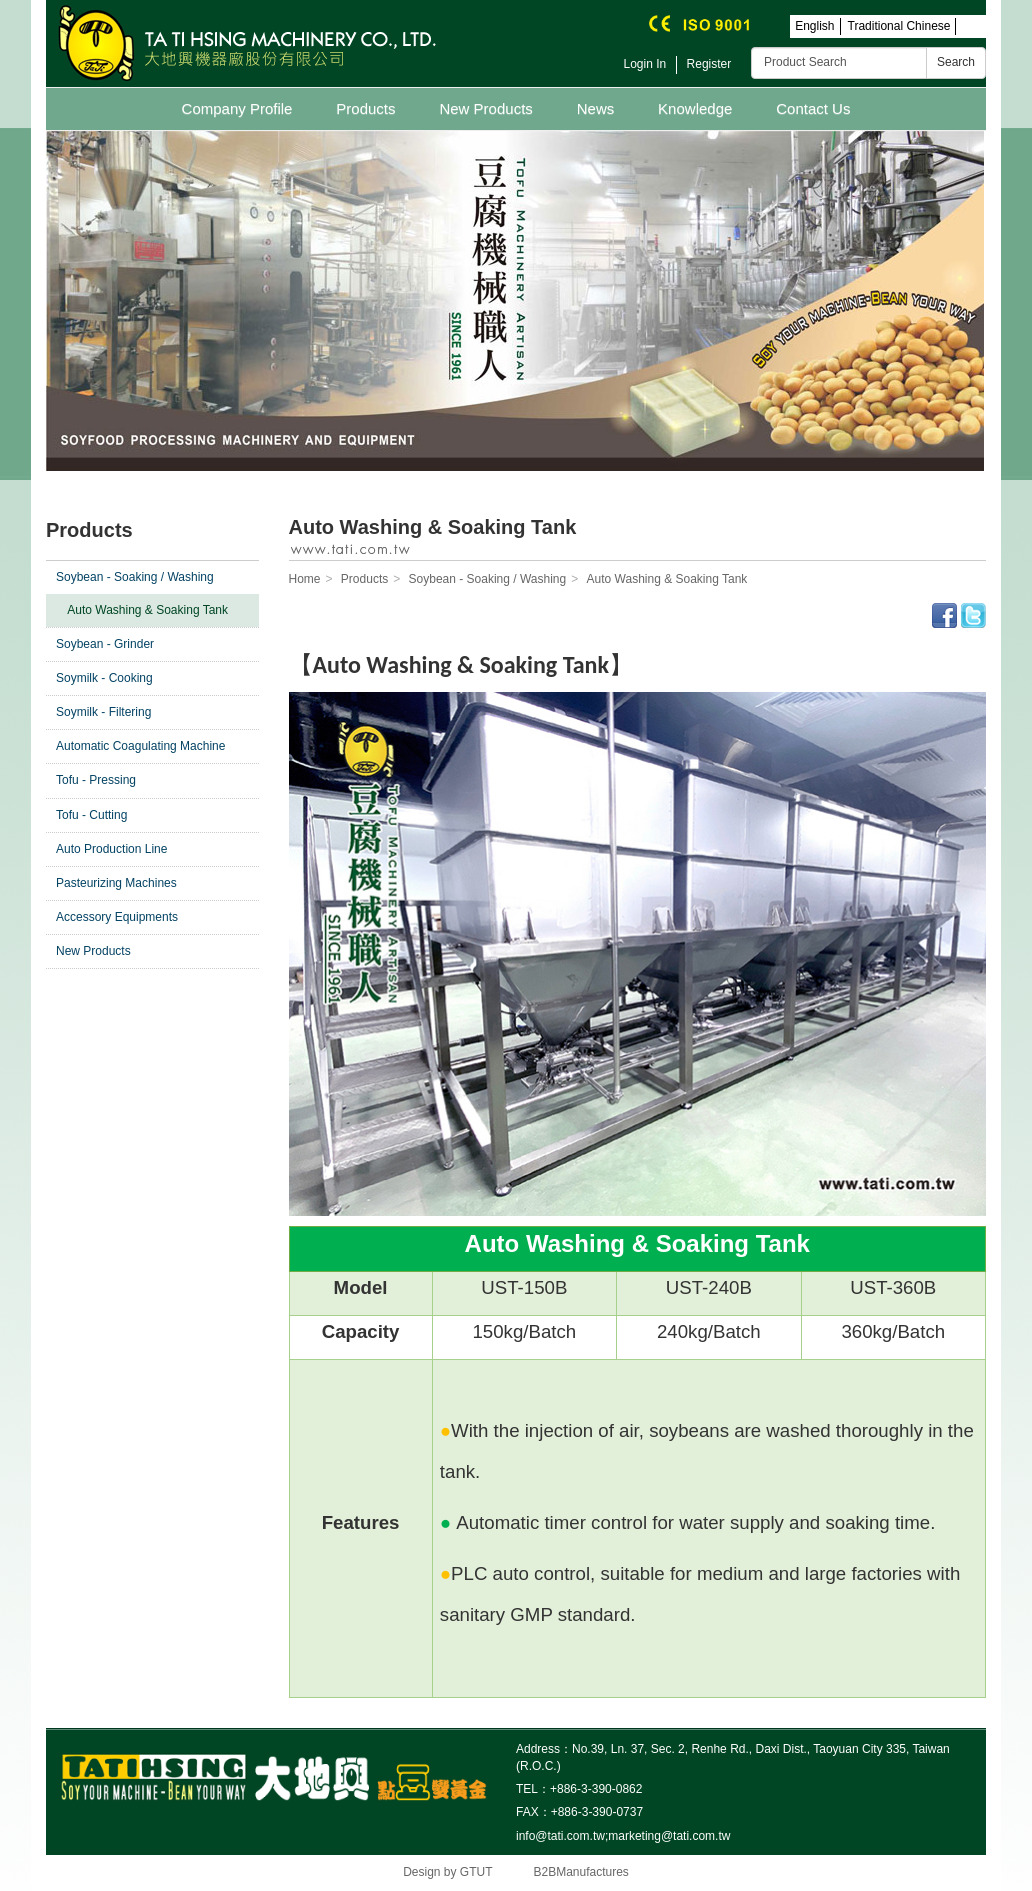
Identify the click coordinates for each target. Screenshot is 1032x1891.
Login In (645, 64)
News (596, 108)
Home (305, 579)
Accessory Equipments (117, 917)
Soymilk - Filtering (103, 712)
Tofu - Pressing (96, 780)
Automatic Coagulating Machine (140, 746)
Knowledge (695, 108)
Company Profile (237, 108)
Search (956, 62)
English (814, 26)
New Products (485, 108)
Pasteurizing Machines (116, 883)
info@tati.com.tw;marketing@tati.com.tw (623, 1836)
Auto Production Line (111, 849)
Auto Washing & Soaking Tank (147, 610)
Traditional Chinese (899, 26)
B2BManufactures (580, 1872)
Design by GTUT (447, 1872)
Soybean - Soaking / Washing (135, 577)
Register (709, 64)
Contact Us (813, 108)
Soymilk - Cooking (104, 678)
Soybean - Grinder (105, 644)
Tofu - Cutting (91, 815)
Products (365, 108)
